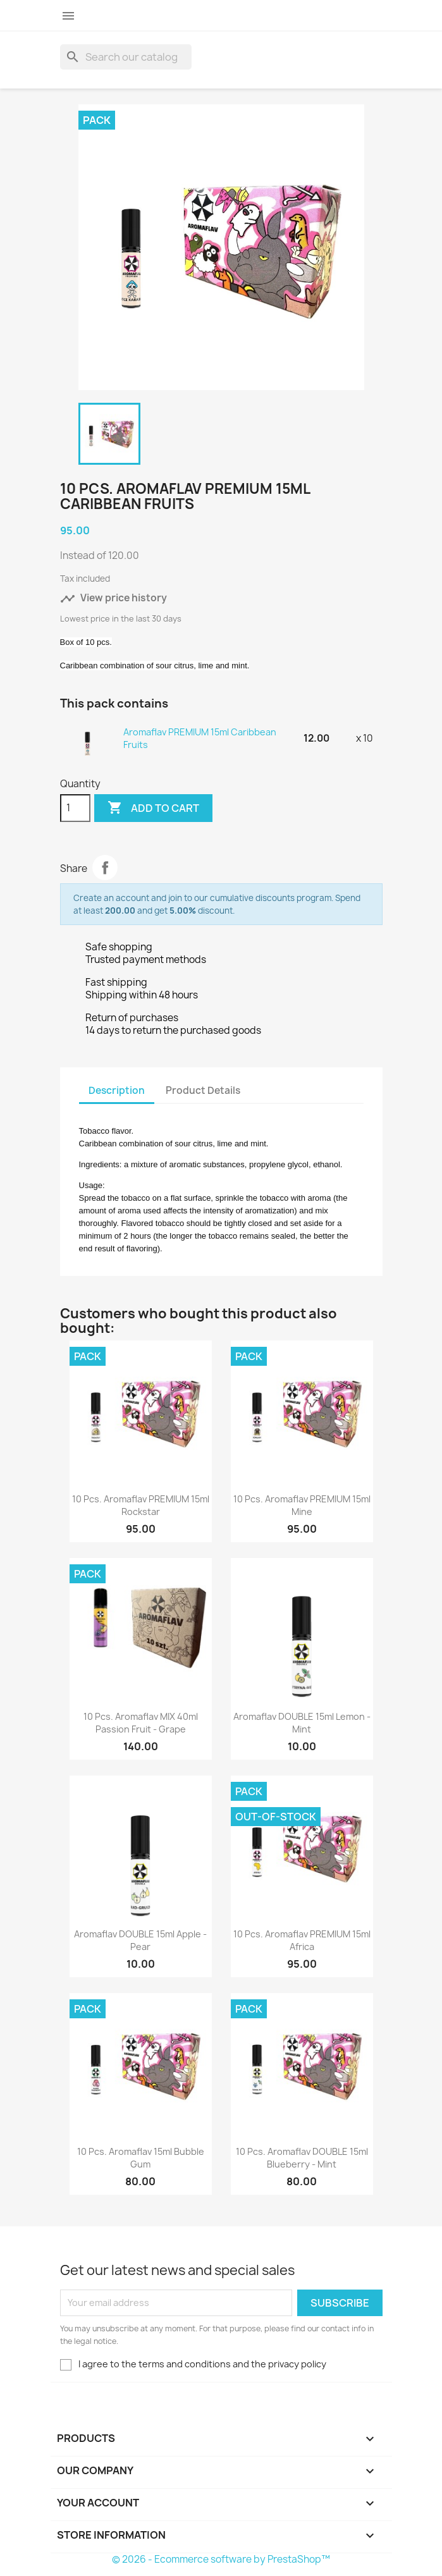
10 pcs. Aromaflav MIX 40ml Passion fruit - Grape (140, 1722)
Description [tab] (117, 1090)
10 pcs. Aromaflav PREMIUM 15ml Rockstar (140, 1505)
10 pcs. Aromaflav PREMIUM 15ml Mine (302, 1505)
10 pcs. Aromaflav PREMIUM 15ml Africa (302, 1940)
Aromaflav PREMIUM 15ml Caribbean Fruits (199, 738)
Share (105, 867)
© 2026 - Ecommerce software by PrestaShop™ (221, 2559)
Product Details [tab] (203, 1090)
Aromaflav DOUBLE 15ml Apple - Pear (140, 1940)
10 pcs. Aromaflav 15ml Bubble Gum (140, 2157)
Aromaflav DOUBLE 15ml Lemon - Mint (302, 1722)
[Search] (126, 57)
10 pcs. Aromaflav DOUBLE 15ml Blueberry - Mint (302, 2157)
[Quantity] (75, 808)
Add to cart (153, 808)
